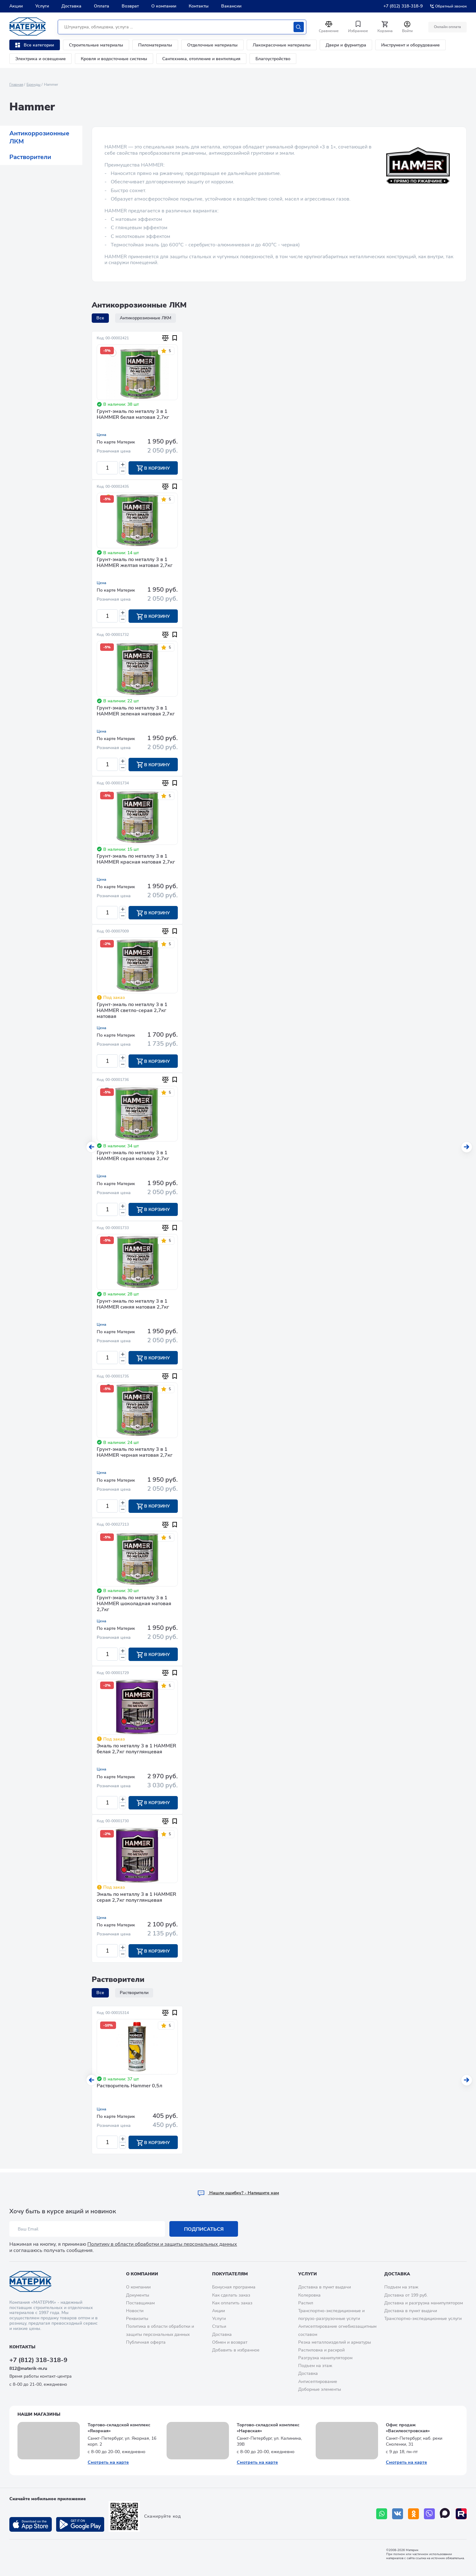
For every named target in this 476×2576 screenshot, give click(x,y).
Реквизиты (137, 2319)
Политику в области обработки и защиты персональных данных (162, 2244)
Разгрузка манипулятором (325, 2358)
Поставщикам (140, 2303)
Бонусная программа (233, 2287)
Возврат (130, 6)
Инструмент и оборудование (410, 45)
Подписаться (204, 2229)
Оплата (101, 6)
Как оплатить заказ (232, 2303)
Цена (101, 435)
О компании (163, 6)
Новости (134, 2311)
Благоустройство (272, 59)
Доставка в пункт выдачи (324, 2287)
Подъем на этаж (315, 2366)
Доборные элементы (319, 2389)
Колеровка (309, 2295)
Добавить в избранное (236, 2350)
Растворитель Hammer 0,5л (129, 2090)
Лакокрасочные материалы (282, 45)
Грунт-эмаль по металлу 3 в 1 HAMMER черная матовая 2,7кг (134, 1455)
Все (100, 318)
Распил (305, 2303)
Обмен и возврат (229, 2342)
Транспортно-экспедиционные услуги (423, 2319)
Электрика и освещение (40, 59)
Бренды (34, 84)
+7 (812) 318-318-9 (403, 6)
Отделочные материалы (212, 45)
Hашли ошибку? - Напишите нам (238, 2193)
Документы (137, 2295)
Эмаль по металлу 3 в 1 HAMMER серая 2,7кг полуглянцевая (136, 1901)
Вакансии (231, 6)
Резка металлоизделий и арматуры (334, 2342)
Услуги (42, 6)
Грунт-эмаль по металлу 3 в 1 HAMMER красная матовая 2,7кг (136, 860)
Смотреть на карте (108, 2462)
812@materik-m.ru (28, 2369)
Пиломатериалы (155, 45)
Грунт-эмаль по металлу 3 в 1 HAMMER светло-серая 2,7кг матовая (132, 1012)
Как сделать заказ (231, 2295)
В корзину (153, 468)
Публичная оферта (146, 2342)
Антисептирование (317, 2382)
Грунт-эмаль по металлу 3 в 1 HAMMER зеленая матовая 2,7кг (136, 712)
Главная (16, 84)
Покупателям (230, 2274)
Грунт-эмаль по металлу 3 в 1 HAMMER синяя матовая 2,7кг (133, 1306)
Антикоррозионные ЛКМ (39, 137)
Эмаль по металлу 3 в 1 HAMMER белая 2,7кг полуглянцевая (136, 1752)
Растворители (30, 157)
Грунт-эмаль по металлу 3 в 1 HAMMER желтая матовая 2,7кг (134, 563)
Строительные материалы (96, 45)
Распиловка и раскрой (321, 2350)
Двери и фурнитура (346, 45)
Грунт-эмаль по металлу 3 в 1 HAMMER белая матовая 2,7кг (133, 415)
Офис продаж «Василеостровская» (408, 2428)
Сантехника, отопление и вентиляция (201, 59)
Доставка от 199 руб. (406, 2295)
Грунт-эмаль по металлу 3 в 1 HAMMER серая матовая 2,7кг (133, 1157)
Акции (16, 6)
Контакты (199, 6)
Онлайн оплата (447, 26)
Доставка (71, 6)
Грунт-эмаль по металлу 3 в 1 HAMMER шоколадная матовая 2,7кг (134, 1606)
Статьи (219, 2327)
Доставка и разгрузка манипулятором (423, 2303)
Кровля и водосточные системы (114, 59)
